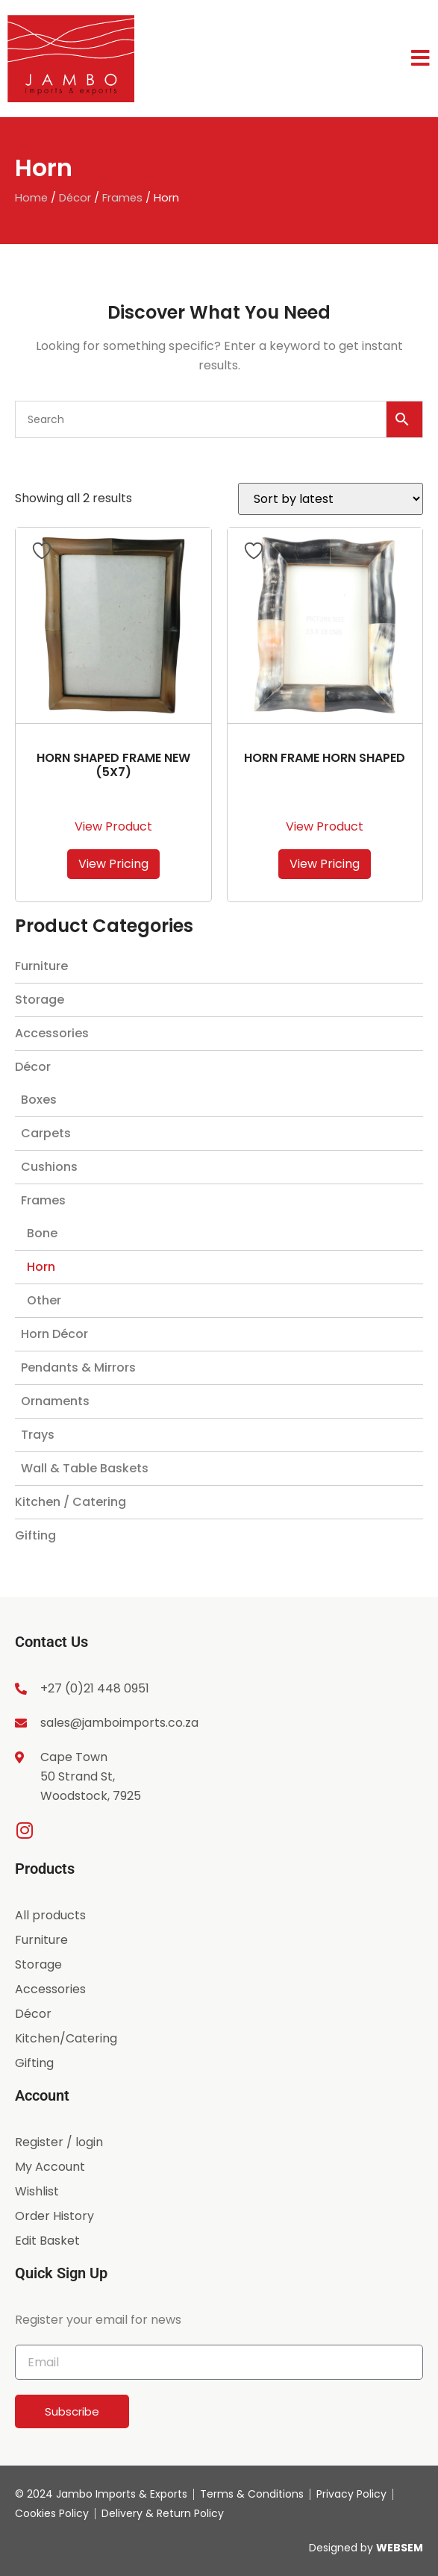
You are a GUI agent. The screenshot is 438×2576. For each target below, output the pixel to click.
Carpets (46, 1133)
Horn (41, 1266)
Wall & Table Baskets (84, 1468)
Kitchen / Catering (70, 1501)
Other (44, 1300)
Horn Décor (54, 1333)
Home (31, 197)
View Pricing (113, 863)
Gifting (35, 1535)
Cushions (49, 1166)
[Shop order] (330, 499)
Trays (37, 1434)
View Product (113, 826)
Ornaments (55, 1401)
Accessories (52, 1033)
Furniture (41, 966)
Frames (122, 197)
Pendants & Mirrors (78, 1367)
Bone (42, 1233)
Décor (75, 197)
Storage (39, 999)
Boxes (39, 1099)
